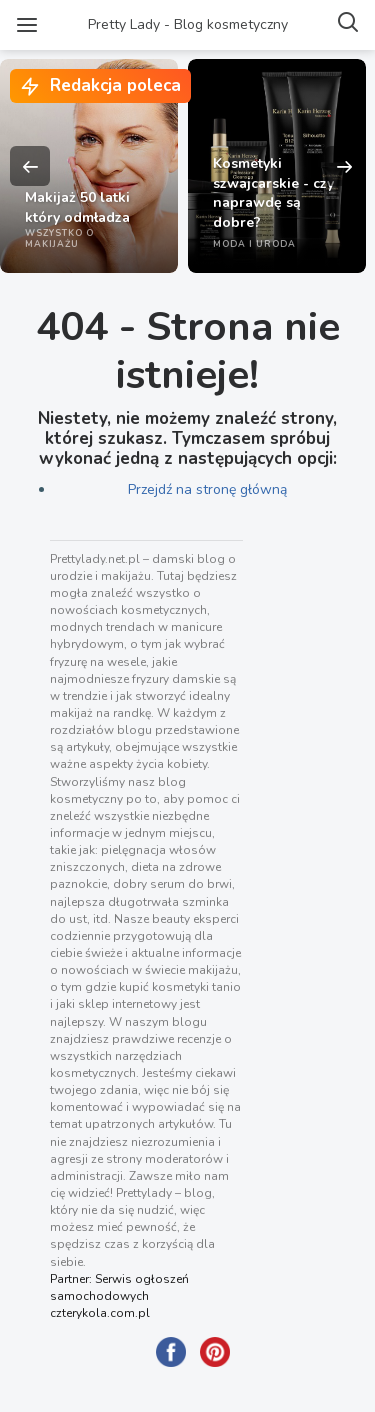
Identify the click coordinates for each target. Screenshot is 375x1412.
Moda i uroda (254, 244)
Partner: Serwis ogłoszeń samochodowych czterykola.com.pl (119, 1296)
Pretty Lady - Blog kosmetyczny (188, 24)
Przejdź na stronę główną (207, 489)
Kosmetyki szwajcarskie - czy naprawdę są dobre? (273, 193)
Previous (30, 166)
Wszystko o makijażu (59, 238)
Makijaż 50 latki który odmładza (77, 207)
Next (345, 166)
